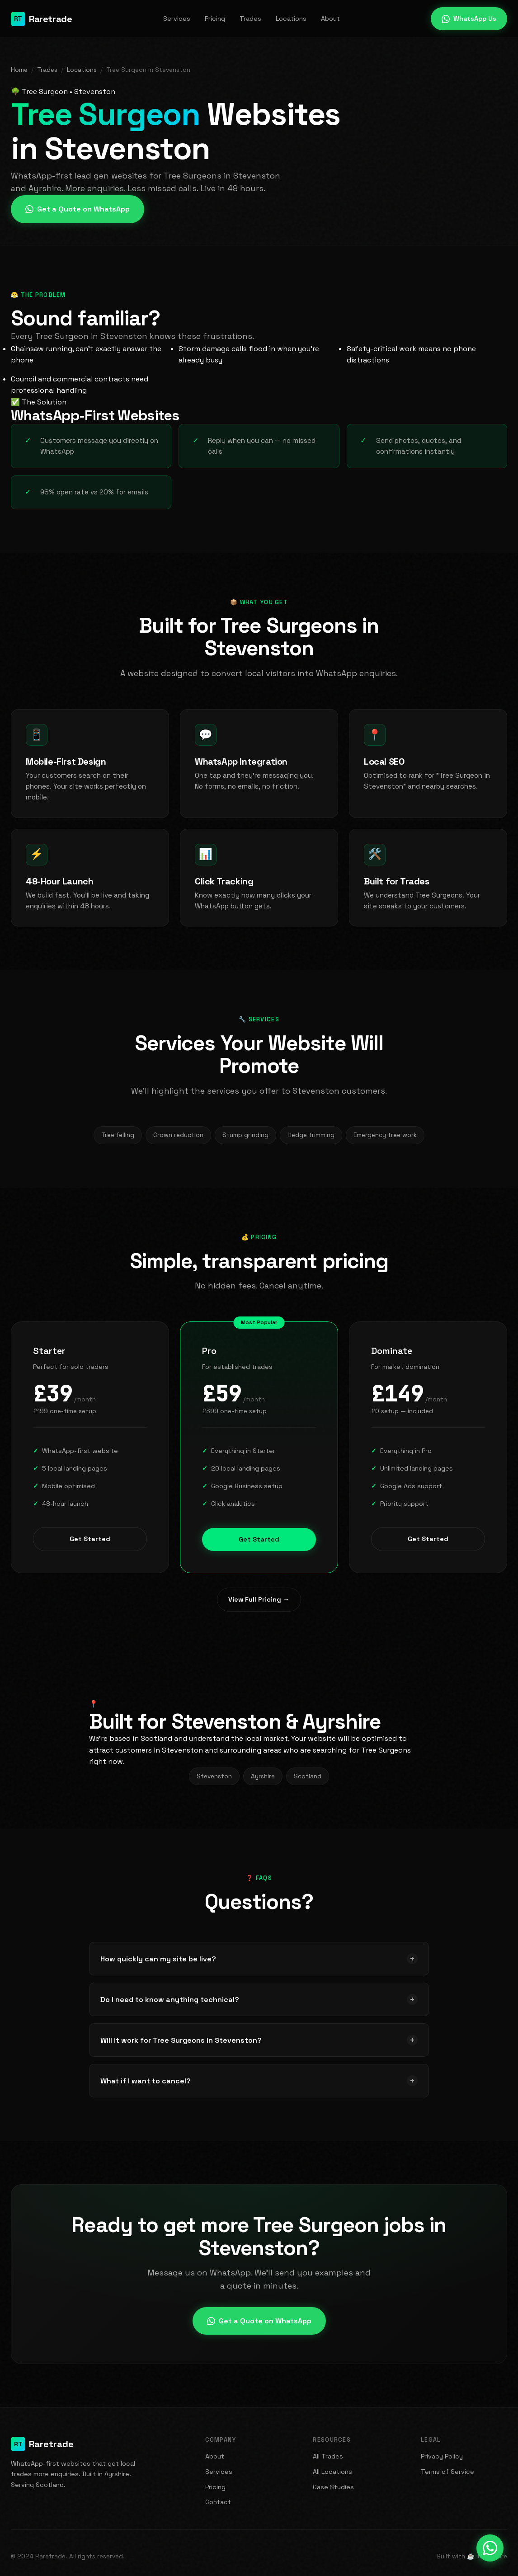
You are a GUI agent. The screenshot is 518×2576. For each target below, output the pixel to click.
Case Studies (333, 2487)
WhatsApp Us (469, 18)
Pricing (215, 18)
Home (19, 70)
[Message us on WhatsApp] (490, 2548)
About (330, 18)
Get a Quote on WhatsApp (77, 209)
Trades (250, 18)
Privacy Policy (442, 2456)
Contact (218, 2502)
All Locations (332, 2472)
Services (176, 18)
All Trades (328, 2456)
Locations (291, 18)
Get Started (90, 1548)
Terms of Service (447, 2472)
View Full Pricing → (258, 1599)
